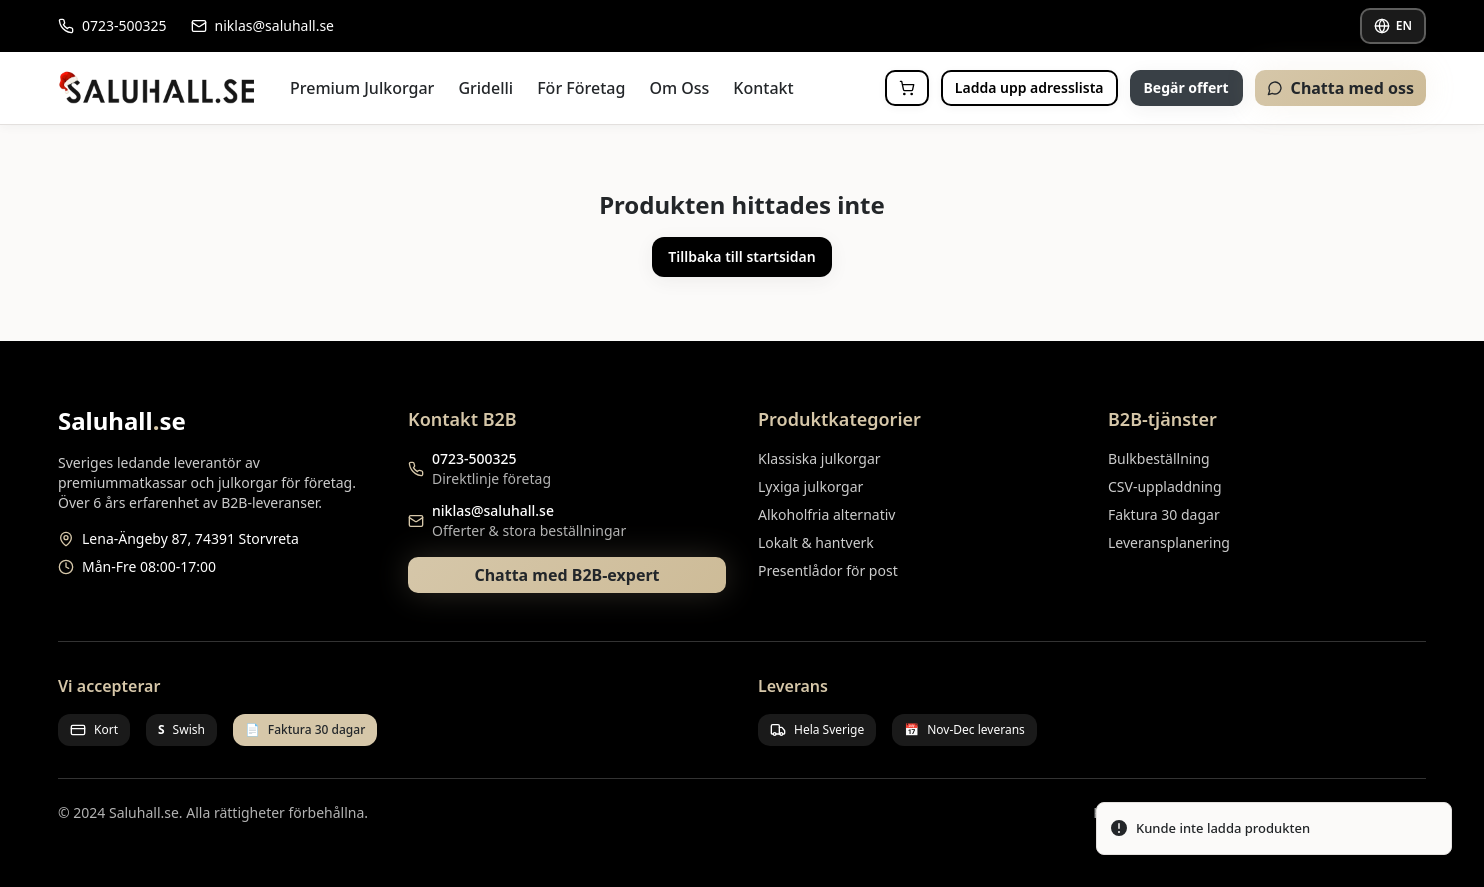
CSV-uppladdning (1165, 486)
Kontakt (763, 88)
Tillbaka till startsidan (741, 256)
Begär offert (1186, 87)
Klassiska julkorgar (819, 458)
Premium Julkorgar (362, 88)
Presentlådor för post (828, 570)
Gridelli (485, 88)
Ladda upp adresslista (1029, 87)
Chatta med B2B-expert (566, 575)
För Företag (581, 88)
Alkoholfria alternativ (826, 514)
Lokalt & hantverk (816, 542)
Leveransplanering (1169, 542)
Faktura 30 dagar (1164, 514)
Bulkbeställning (1159, 458)
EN (1393, 25)
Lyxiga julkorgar (810, 486)
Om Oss (679, 88)
